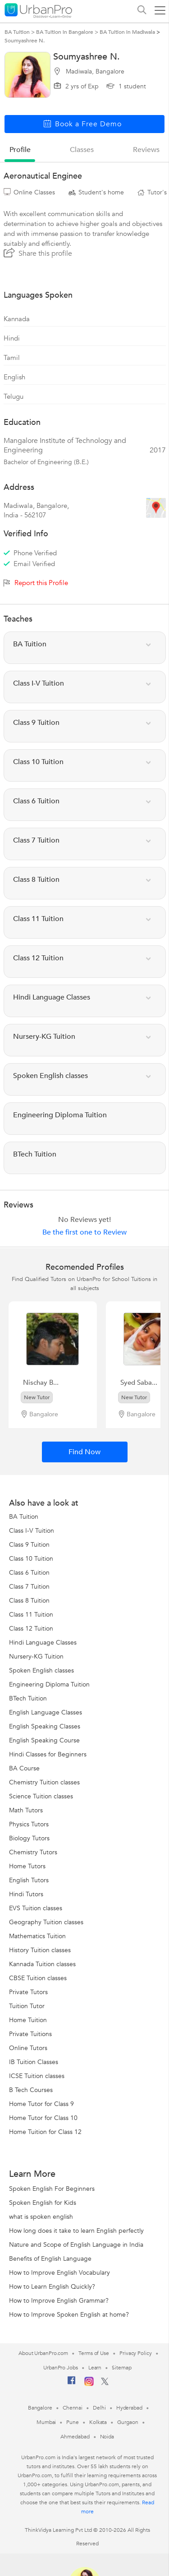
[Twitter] (105, 2383)
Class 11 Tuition (31, 1614)
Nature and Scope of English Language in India (76, 2244)
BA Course (24, 1768)
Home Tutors (27, 1866)
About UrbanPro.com (43, 2353)
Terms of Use (93, 2353)
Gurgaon (127, 2422)
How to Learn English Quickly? (52, 2286)
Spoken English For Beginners (52, 2188)
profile (20, 150)
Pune (72, 2422)
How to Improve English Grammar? (59, 2300)
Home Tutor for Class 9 (41, 2104)
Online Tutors (28, 2048)
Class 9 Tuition (29, 1544)
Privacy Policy (135, 2353)
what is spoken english (41, 2216)
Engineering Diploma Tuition (49, 1684)
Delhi (99, 2407)
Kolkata (98, 2422)
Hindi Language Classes (43, 1642)
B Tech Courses (31, 2090)
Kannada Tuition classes (42, 1964)
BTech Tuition (28, 1698)
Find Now (84, 1452)
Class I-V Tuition (31, 1530)
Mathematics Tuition (37, 1936)
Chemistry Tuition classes (44, 1782)
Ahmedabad (74, 2436)
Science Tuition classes (41, 1796)
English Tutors (29, 1880)
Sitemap (121, 2367)
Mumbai (46, 2422)
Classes (82, 150)
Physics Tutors (29, 1824)
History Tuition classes (40, 1950)
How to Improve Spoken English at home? (69, 2314)
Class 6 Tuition (29, 1572)
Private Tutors (28, 1992)
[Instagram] (89, 2384)
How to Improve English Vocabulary (59, 2272)
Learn (95, 2367)
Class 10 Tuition (31, 1558)
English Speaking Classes (44, 1726)
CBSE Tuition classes (38, 1978)
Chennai (72, 2407)
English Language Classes (45, 1712)
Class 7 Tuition (29, 1586)
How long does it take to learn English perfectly (76, 2230)
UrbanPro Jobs (60, 2367)
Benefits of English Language (50, 2258)
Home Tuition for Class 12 (45, 2132)
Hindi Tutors (26, 1894)
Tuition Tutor (27, 2006)
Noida (107, 2436)
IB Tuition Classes (33, 2062)
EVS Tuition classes (35, 1908)
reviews (146, 150)
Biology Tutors (29, 1838)
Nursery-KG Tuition (36, 1656)
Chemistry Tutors (33, 1852)
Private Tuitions (30, 2034)
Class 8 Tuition (29, 1600)
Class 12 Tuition (31, 1628)
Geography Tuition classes (46, 1922)
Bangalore (40, 2407)
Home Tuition (28, 2020)
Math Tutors (26, 1810)
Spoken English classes (41, 1670)
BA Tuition (23, 1516)
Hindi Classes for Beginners (48, 1754)
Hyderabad (129, 2407)
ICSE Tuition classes (36, 2076)
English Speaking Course (44, 1740)
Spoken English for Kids (42, 2202)
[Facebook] (71, 2383)
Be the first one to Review (84, 1232)
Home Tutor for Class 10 (43, 2118)
